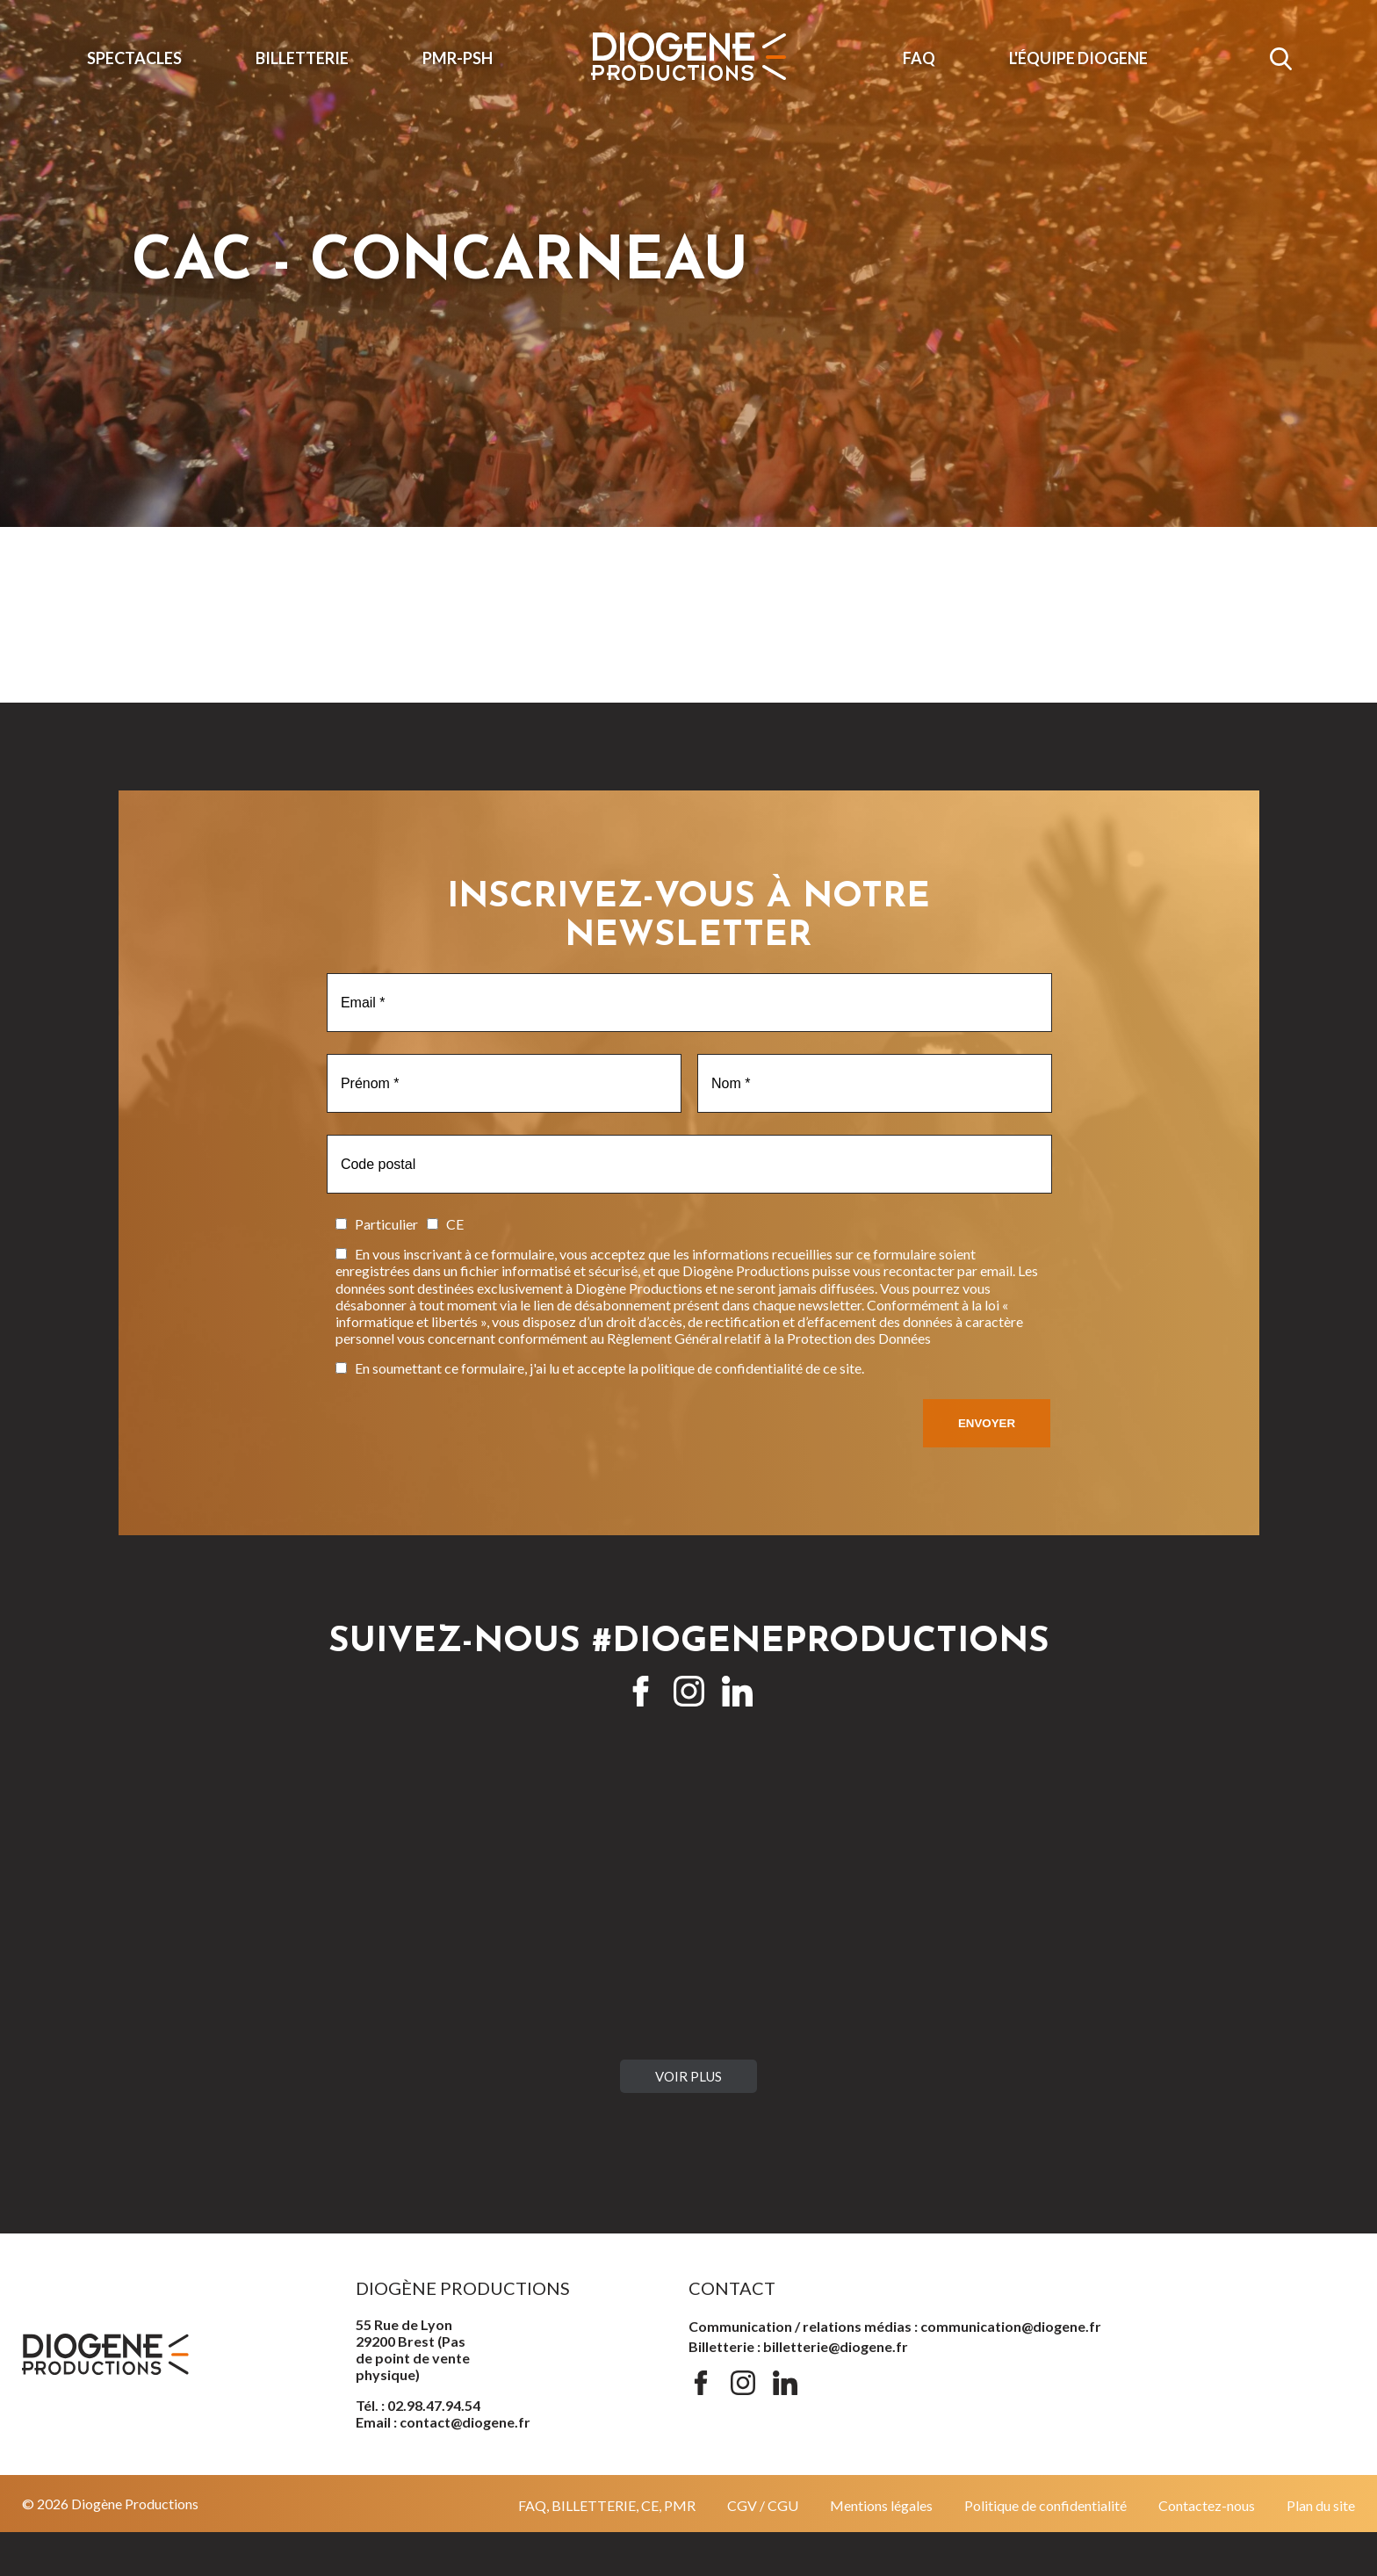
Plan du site (1321, 2505)
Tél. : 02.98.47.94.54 (418, 2405)
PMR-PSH (457, 58)
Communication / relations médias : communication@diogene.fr (894, 2326)
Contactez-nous (1206, 2505)
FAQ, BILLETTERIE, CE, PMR (607, 2505)
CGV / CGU (762, 2505)
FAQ (919, 58)
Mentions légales (881, 2505)
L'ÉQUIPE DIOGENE (1078, 58)
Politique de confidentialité (1045, 2505)
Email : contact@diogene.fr (443, 2422)
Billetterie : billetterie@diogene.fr (798, 2346)
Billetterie (302, 58)
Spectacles (134, 58)
